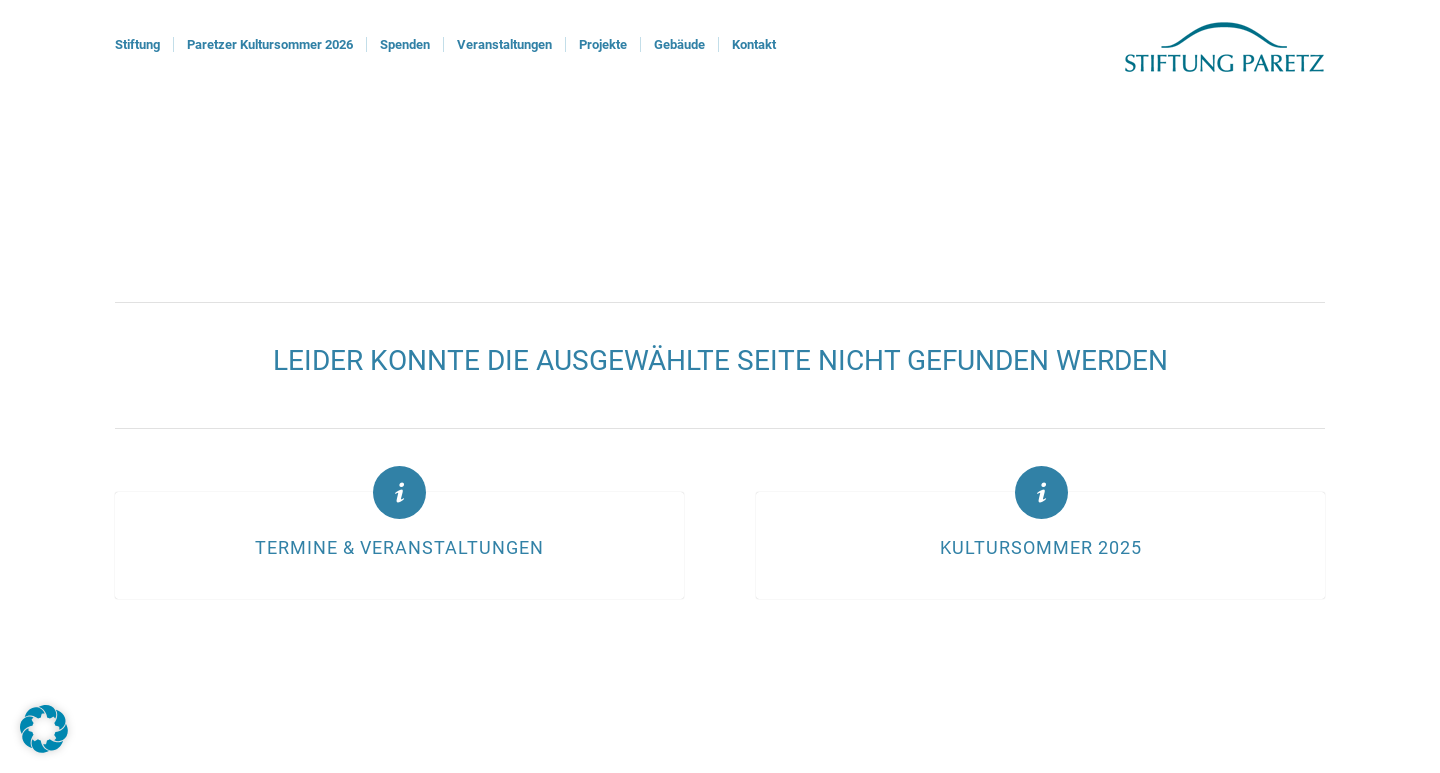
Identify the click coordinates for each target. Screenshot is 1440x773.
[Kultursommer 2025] (1041, 492)
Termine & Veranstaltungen (399, 548)
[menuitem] (137, 45)
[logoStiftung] (1224, 45)
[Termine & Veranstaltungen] (399, 492)
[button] (44, 729)
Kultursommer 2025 (1041, 548)
